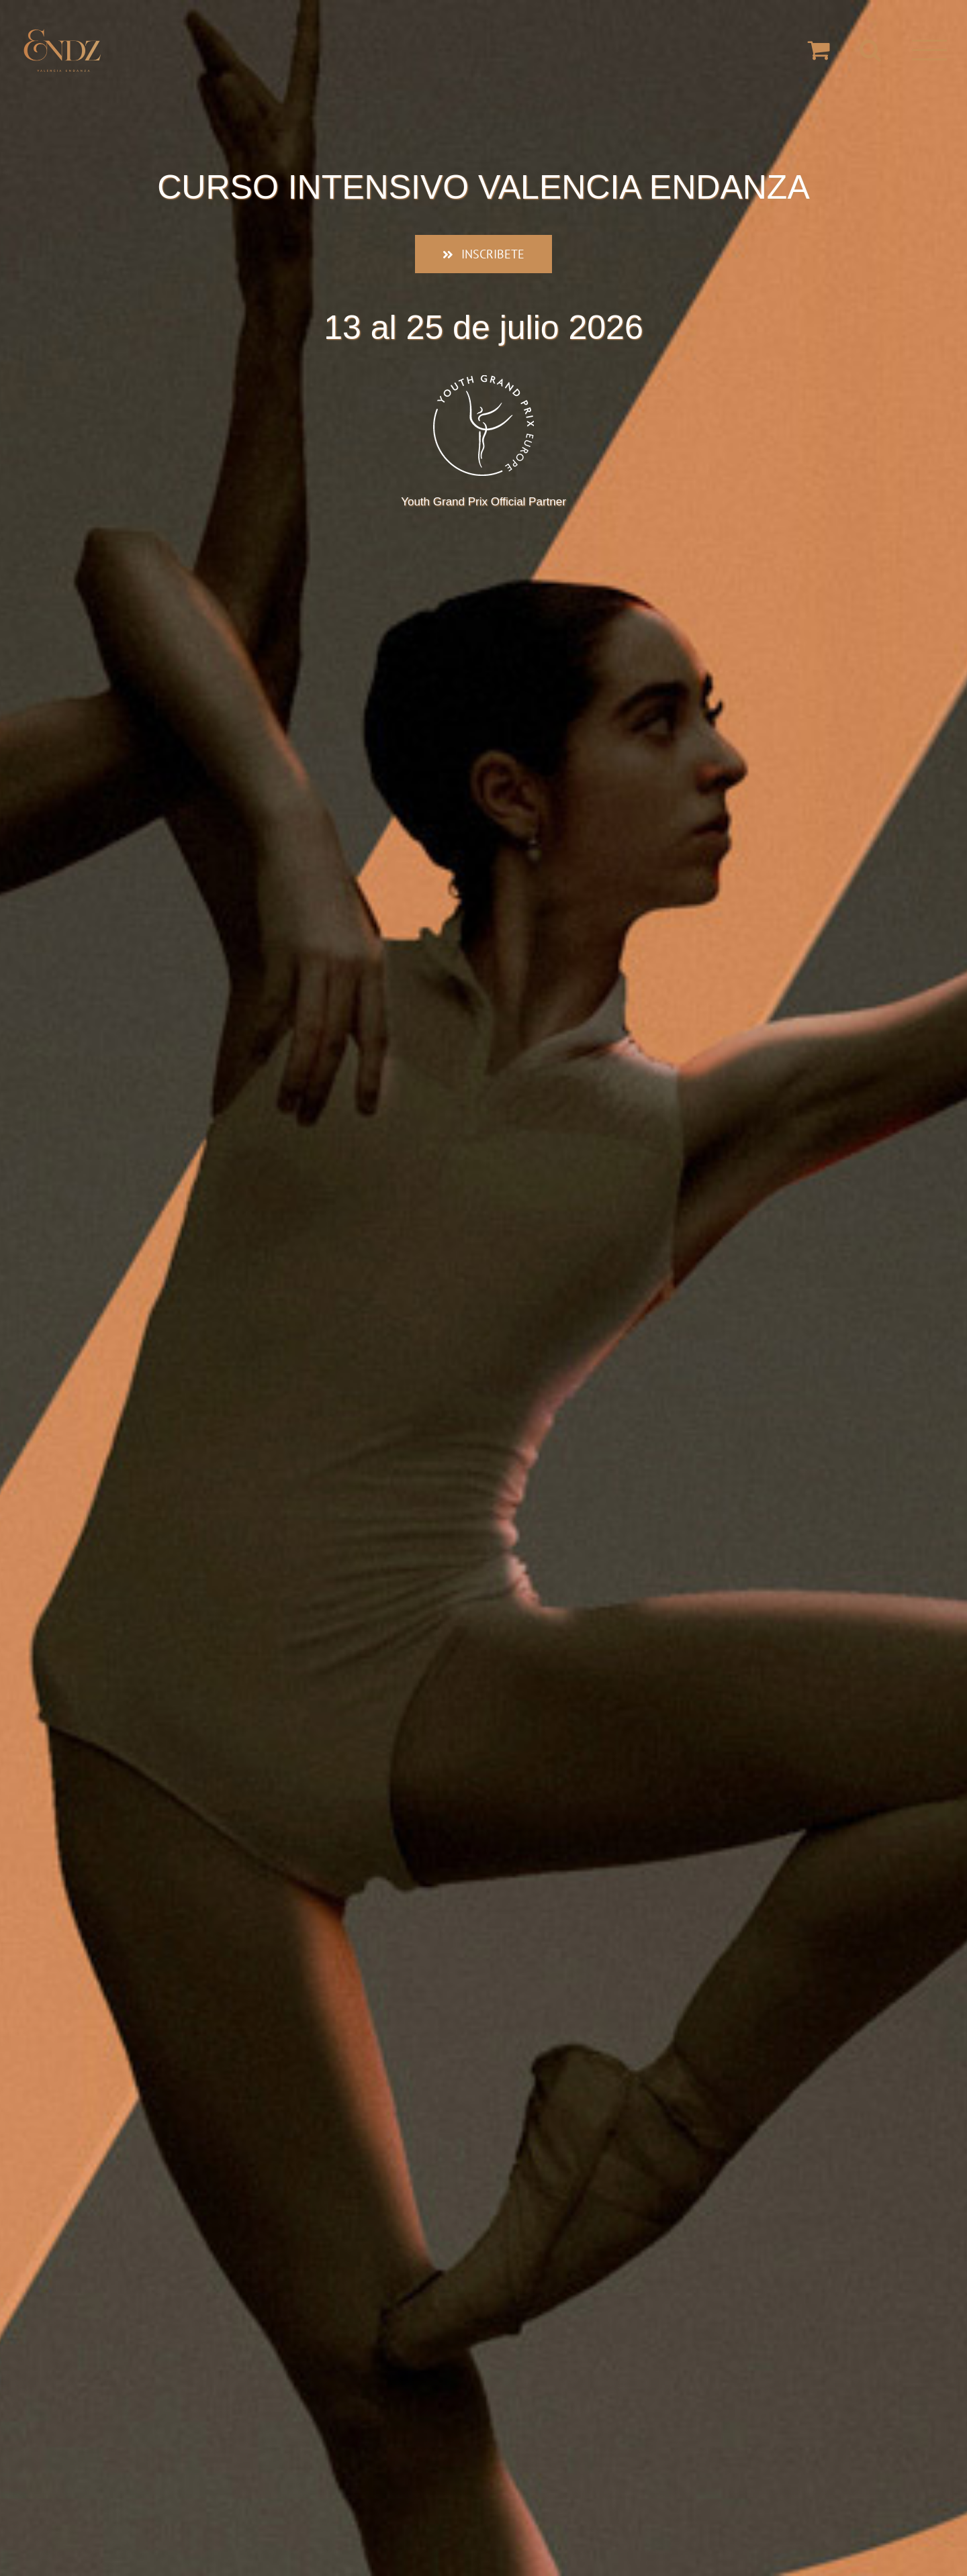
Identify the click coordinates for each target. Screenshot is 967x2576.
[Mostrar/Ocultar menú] (929, 50)
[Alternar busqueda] (871, 49)
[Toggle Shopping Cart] (819, 49)
